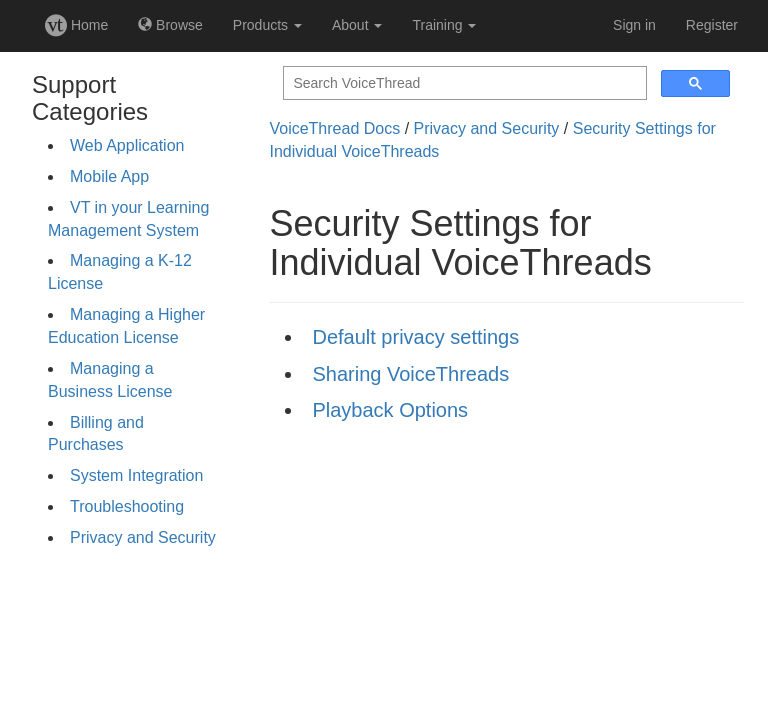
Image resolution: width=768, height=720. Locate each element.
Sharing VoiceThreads (410, 374)
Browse (170, 25)
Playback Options (390, 410)
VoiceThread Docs (334, 128)
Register (712, 25)
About (357, 25)
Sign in (634, 25)
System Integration (136, 475)
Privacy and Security (143, 537)
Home (76, 25)
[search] (463, 83)
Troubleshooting (127, 506)
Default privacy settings (415, 337)
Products (267, 25)
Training (444, 25)
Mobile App (109, 176)
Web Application (127, 145)
